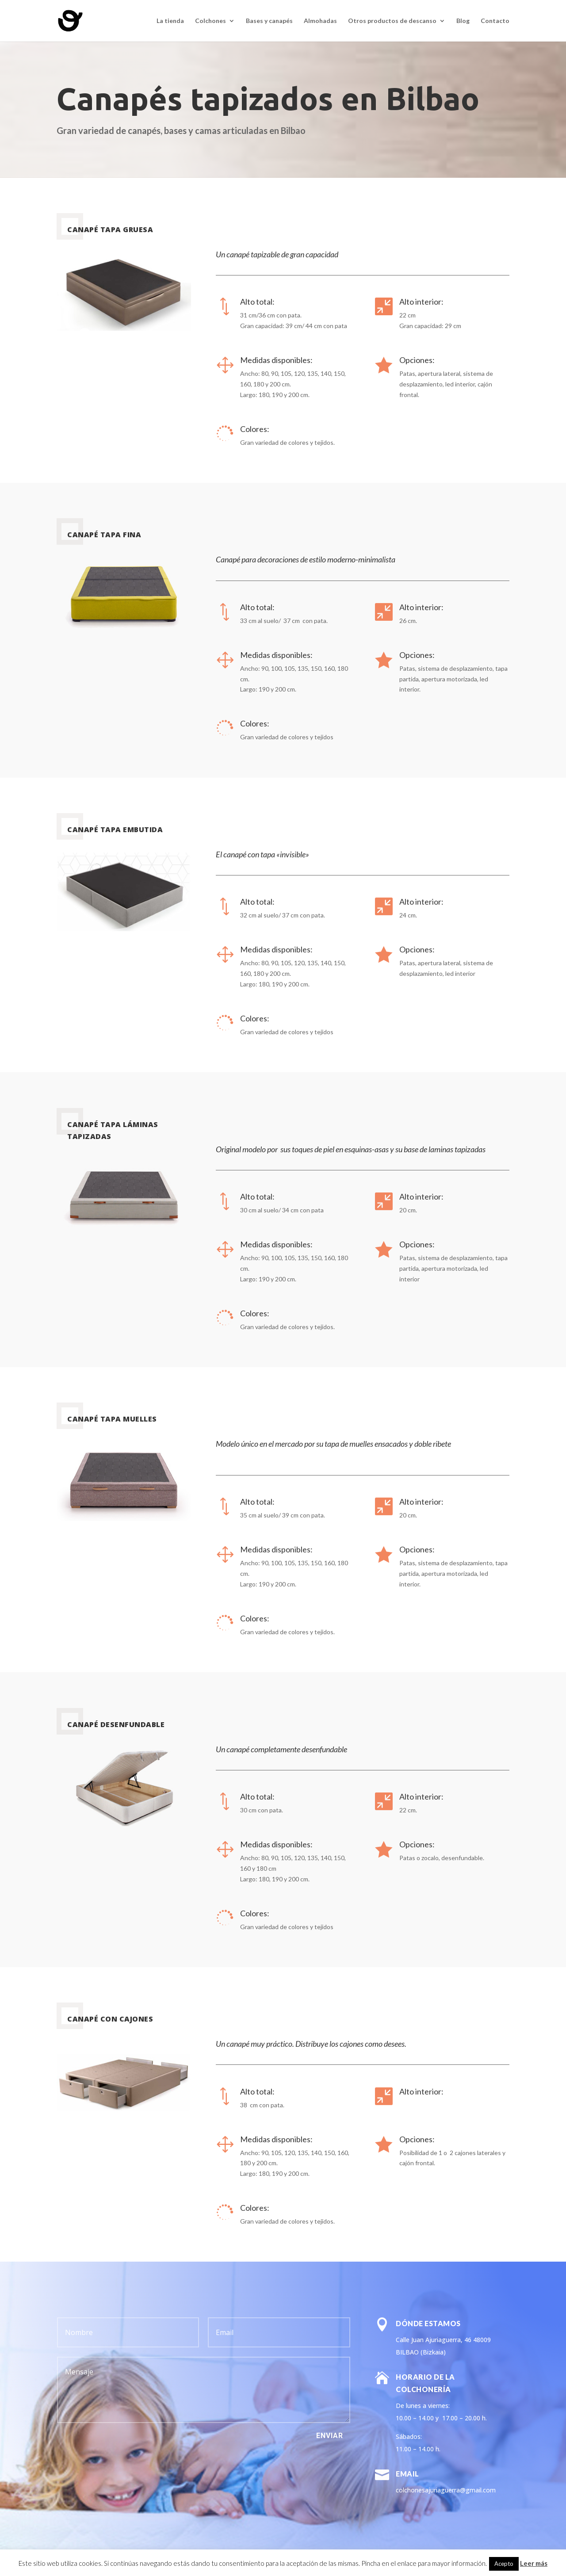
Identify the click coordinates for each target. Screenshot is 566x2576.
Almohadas (320, 21)
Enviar (329, 2435)
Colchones (210, 21)
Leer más (533, 2563)
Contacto (495, 21)
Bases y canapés (269, 21)
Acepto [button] (503, 2563)
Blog (463, 21)
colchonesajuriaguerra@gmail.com (446, 2490)
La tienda (170, 21)
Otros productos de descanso (392, 21)
